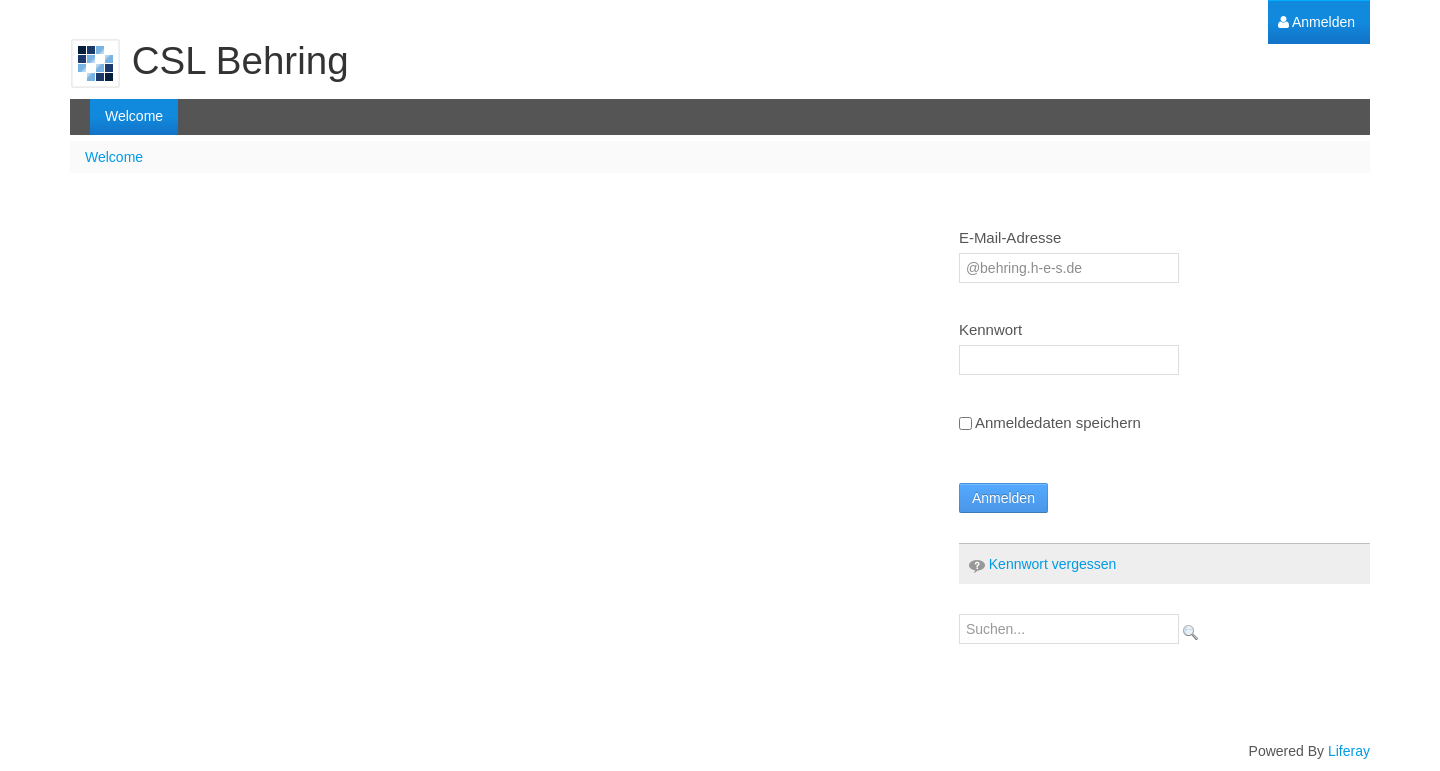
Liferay (1349, 751)
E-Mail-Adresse (1010, 237)
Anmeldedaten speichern (1050, 422)
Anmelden (1003, 498)
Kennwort (990, 329)
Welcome (114, 157)
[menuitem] (1316, 22)
